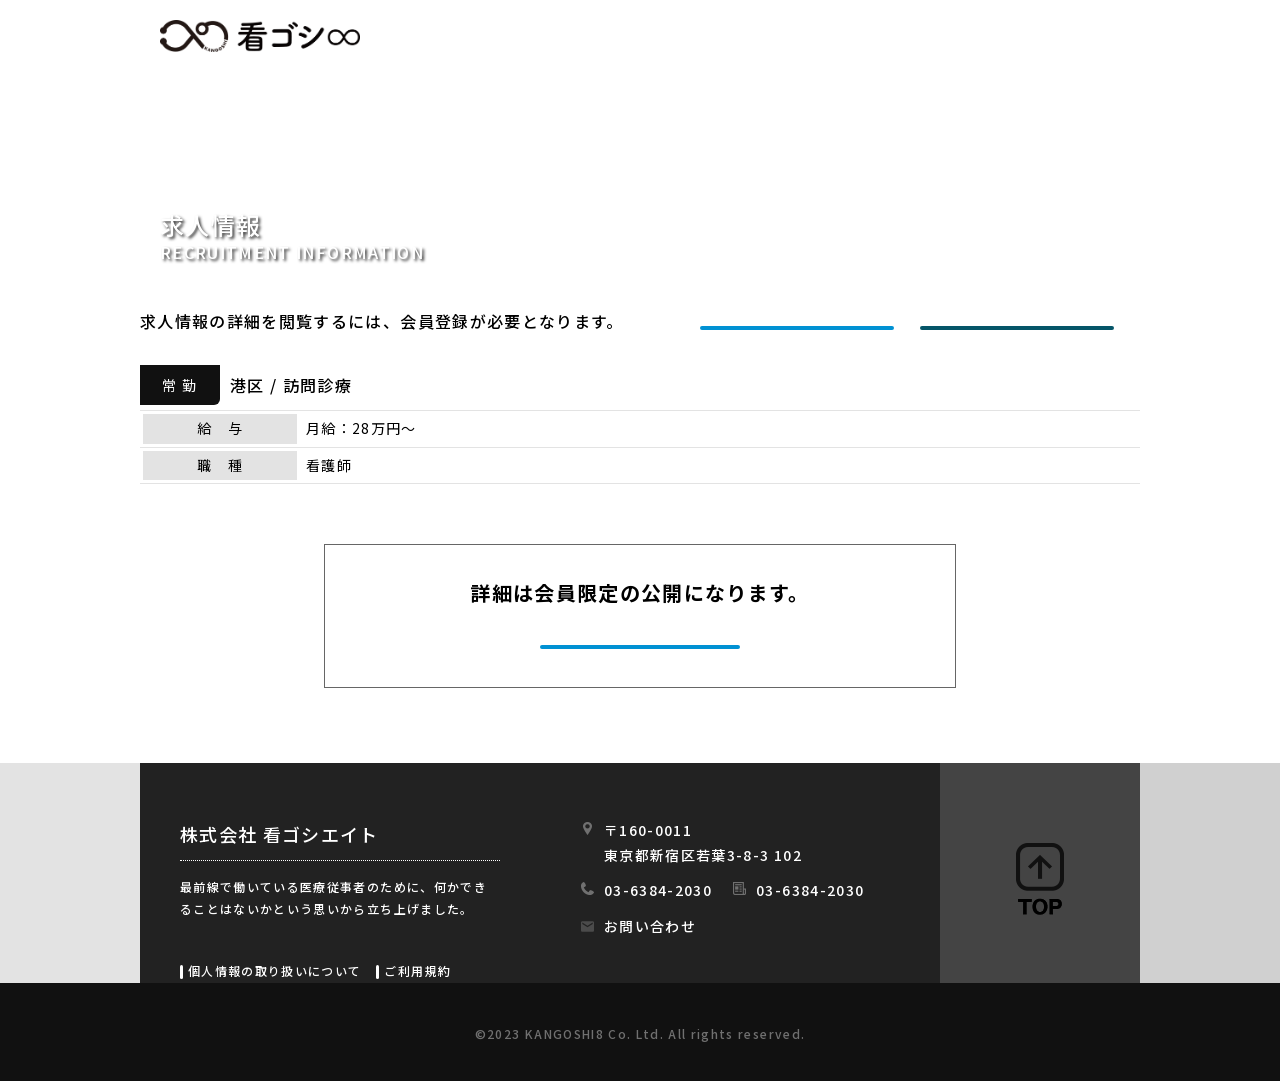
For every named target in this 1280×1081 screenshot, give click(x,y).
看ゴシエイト (260, 36)
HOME (556, 37)
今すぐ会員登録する (642, 644)
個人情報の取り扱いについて (274, 970)
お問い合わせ (650, 926)
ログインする (1022, 321)
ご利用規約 (417, 970)
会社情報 (937, 37)
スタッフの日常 (1078, 37)
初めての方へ (801, 37)
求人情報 (665, 37)
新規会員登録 (802, 321)
